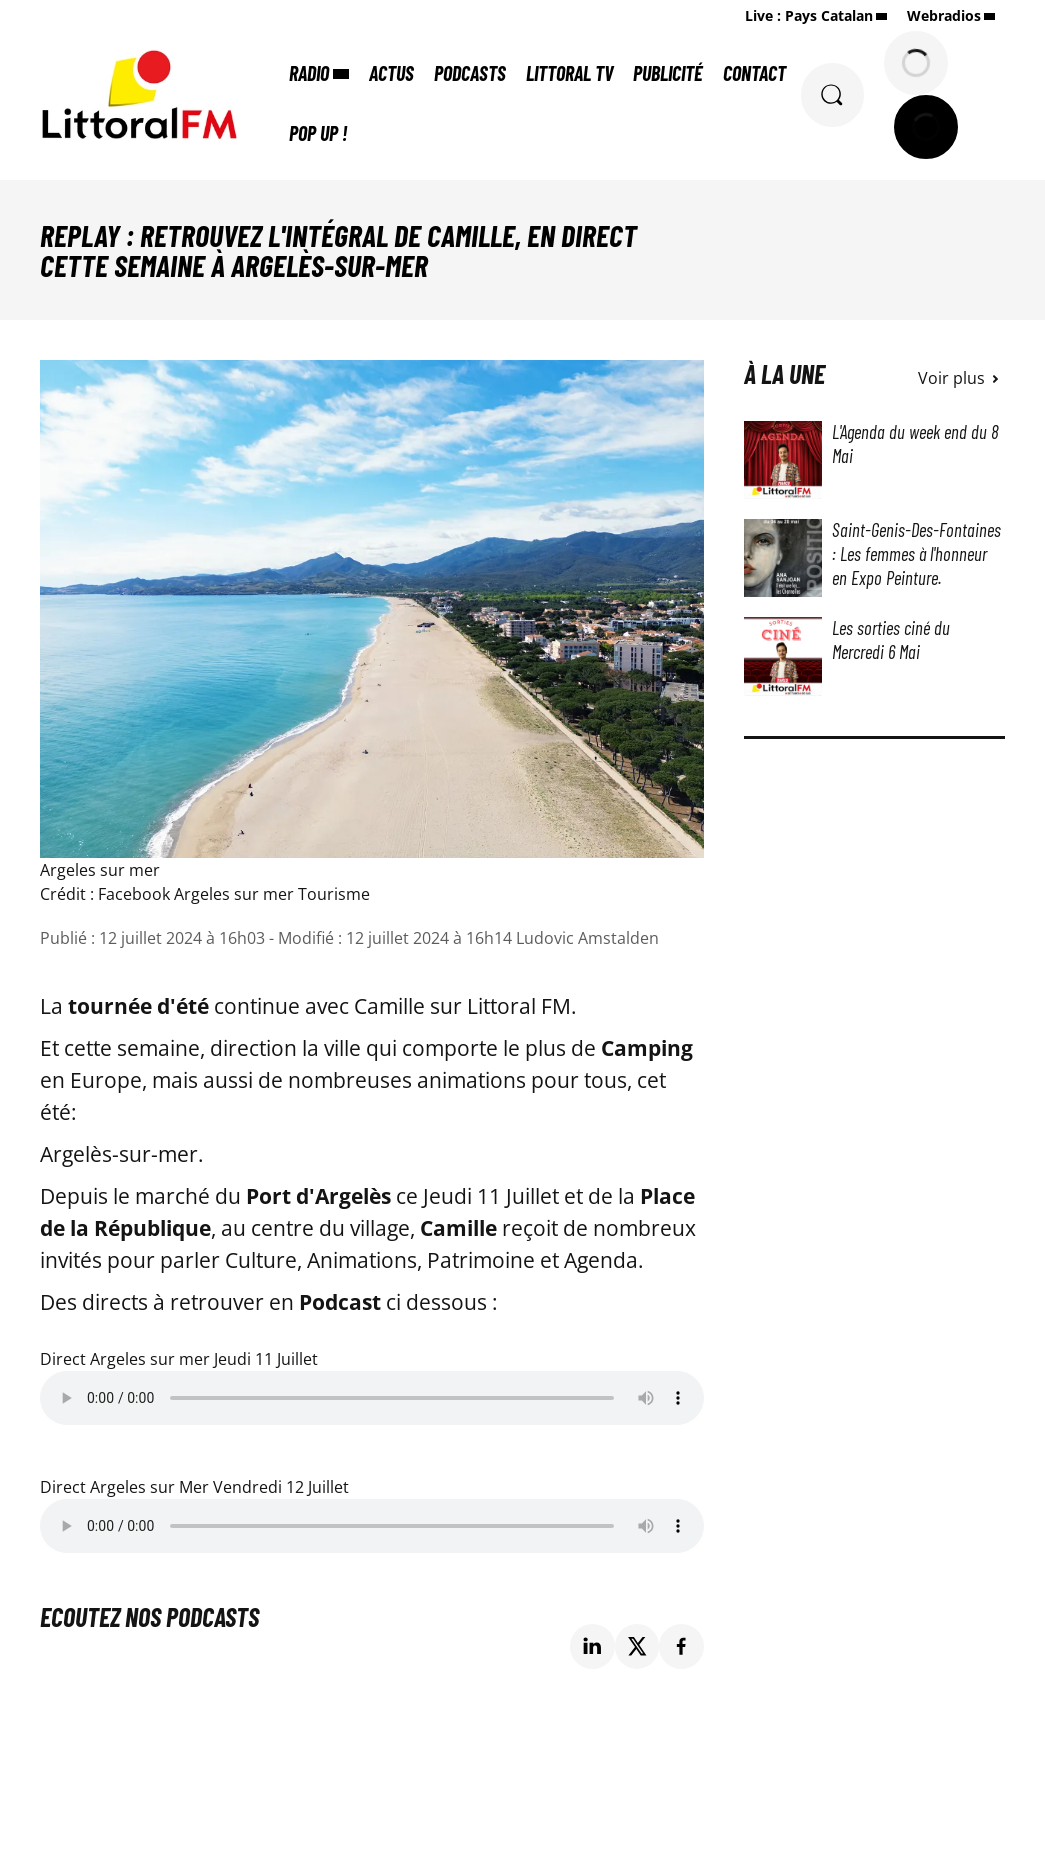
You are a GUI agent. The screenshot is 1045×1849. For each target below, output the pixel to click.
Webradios (944, 15)
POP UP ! (319, 133)
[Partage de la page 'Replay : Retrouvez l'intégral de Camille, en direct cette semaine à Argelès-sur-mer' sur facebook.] (681, 1646)
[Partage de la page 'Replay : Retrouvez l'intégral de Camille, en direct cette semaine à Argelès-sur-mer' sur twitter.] (637, 1646)
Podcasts (471, 73)
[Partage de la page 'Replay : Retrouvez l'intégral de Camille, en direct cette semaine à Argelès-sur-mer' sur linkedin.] (592, 1646)
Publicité (669, 73)
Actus (392, 73)
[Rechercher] (832, 95)
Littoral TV (570, 73)
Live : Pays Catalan (809, 15)
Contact (755, 73)
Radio (310, 73)
